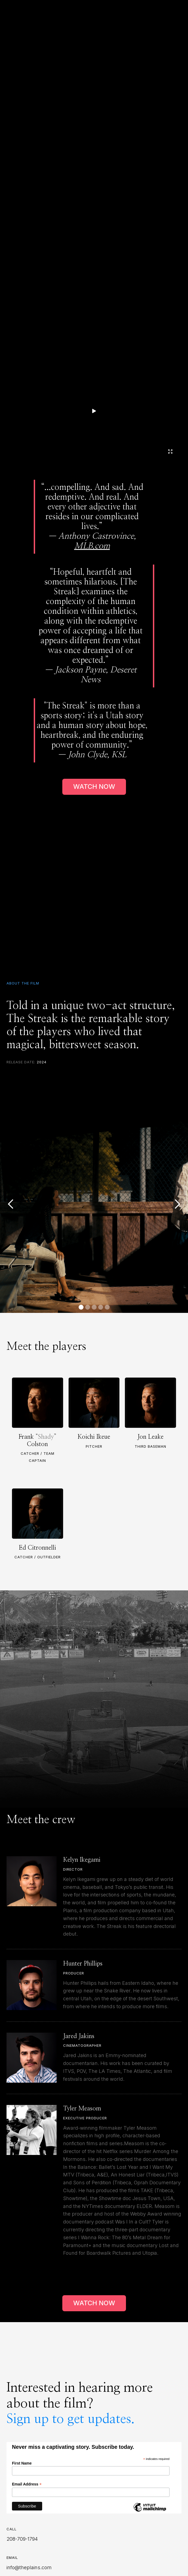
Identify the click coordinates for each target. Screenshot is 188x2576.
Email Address (27, 2484)
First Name (22, 2463)
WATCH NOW (94, 786)
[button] (11, 1204)
